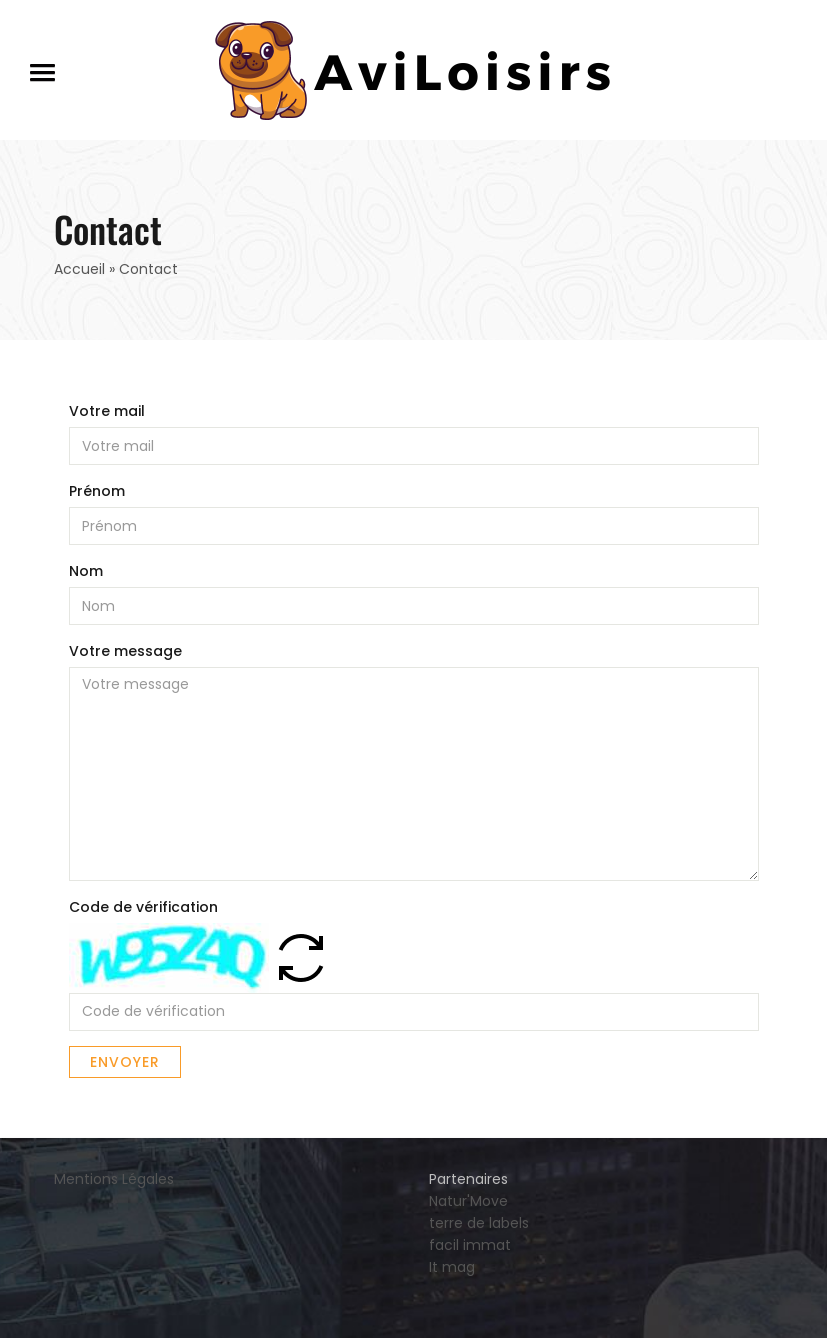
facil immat (470, 1245)
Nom (86, 571)
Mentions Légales (114, 1179)
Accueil (79, 269)
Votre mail (107, 411)
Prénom (97, 491)
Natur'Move (468, 1201)
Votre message (125, 651)
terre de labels (479, 1223)
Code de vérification (143, 907)
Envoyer (125, 1062)
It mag (452, 1267)
